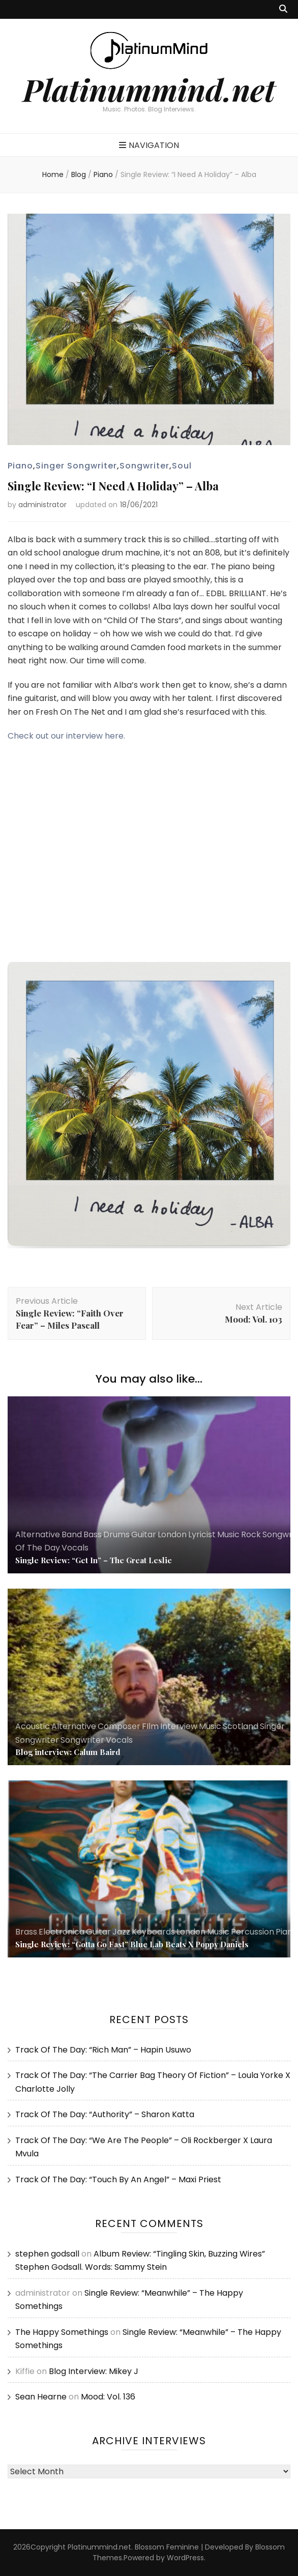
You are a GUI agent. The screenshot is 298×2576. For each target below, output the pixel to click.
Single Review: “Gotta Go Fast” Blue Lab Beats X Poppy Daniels (132, 1944)
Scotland (240, 1726)
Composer (119, 1726)
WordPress (185, 2558)
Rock (251, 1534)
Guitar (143, 1534)
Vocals (75, 1548)
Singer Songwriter (76, 466)
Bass (92, 1534)
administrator (42, 505)
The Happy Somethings (61, 2332)
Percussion (252, 1932)
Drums (116, 1534)
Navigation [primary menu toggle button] (149, 145)
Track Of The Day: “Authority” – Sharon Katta (104, 2114)
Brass (26, 1932)
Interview (178, 1726)
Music (228, 1534)
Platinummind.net (149, 89)
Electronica (61, 1932)
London (172, 1534)
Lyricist (202, 1534)
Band (72, 1534)
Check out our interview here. (66, 736)
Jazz (121, 1932)
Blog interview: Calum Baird (68, 1752)
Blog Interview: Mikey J (93, 2371)
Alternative (37, 1534)
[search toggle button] (283, 9)
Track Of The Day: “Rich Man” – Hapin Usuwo (103, 2050)
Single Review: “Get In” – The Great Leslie (93, 1560)
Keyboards (153, 1932)
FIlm (150, 1726)
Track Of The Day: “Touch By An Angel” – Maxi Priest (118, 2179)
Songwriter (144, 466)
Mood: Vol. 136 (108, 2397)
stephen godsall (47, 2254)
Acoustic (32, 1726)
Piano (20, 466)
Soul (182, 466)
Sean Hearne (41, 2397)
